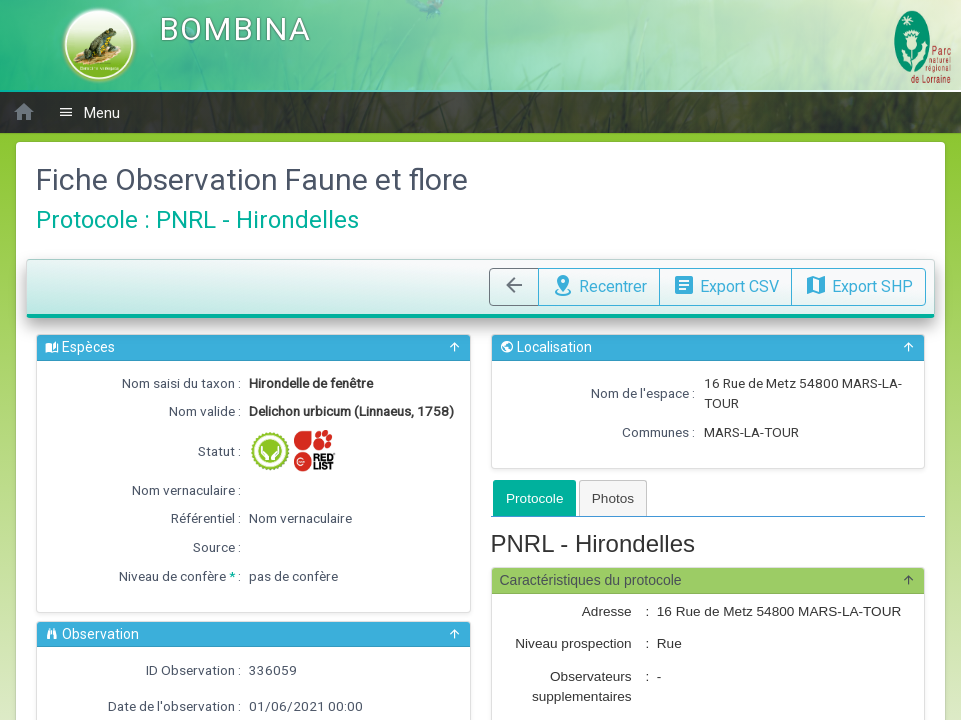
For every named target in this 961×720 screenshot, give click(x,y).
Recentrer (599, 284)
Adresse (607, 611)
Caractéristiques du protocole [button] (708, 580)
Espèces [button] (253, 347)
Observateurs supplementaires (582, 686)
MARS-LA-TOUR (751, 432)
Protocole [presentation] (534, 498)
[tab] (534, 497)
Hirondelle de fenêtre (311, 383)
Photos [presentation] (613, 498)
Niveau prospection (573, 643)
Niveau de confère (172, 576)
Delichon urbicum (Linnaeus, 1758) (351, 411)
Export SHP (858, 284)
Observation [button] (253, 634)
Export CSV (725, 284)
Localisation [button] (708, 347)
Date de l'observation (171, 706)
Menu (89, 112)
